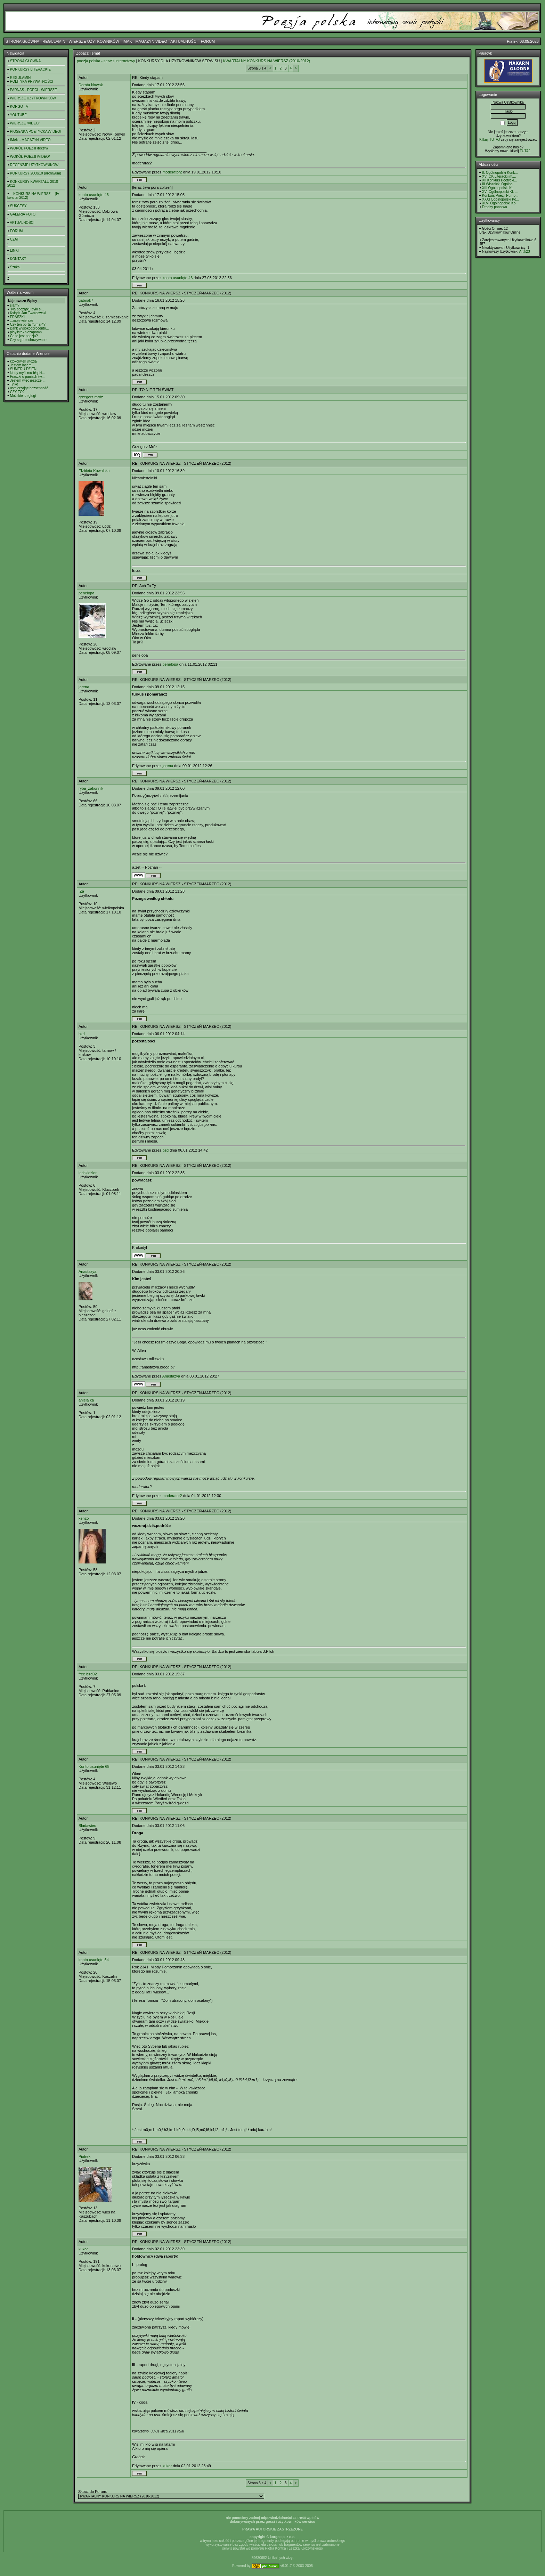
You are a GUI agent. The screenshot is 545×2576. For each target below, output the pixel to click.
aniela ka (86, 1400)
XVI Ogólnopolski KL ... (500, 192)
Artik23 (524, 251)
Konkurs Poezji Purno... (500, 195)
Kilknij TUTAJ (489, 139)
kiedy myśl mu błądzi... (27, 373)
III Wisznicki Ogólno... (498, 184)
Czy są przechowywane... (29, 340)
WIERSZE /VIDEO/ (25, 123)
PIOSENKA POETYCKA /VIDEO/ (35, 131)
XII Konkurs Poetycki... (499, 180)
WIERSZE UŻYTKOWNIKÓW (94, 41)
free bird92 (88, 1674)
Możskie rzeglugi (23, 396)
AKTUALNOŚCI (183, 41)
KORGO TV (19, 106)
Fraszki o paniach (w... (27, 377)
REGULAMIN (53, 41)
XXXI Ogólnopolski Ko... (500, 199)
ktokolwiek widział (24, 361)
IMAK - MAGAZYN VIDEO (145, 41)
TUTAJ (525, 151)
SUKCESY (18, 206)
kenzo (84, 1518)
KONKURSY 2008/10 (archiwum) (35, 173)
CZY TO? (17, 392)
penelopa (86, 593)
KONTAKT (18, 259)
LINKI (14, 250)
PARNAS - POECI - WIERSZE (33, 90)
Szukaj (15, 267)
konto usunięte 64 (94, 1960)
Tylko (14, 384)
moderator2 (172, 172)
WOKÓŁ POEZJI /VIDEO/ (30, 157)
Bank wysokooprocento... (29, 328)
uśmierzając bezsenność (29, 388)
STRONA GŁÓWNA (22, 41)
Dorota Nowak (91, 85)
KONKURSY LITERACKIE (30, 69)
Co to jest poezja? (24, 336)
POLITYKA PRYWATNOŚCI (31, 81)
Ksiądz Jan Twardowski (28, 313)
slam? (14, 305)
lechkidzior (88, 1173)
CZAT (14, 239)
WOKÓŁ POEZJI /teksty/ (29, 148)
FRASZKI (17, 317)
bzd (82, 1034)
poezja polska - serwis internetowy (106, 61)
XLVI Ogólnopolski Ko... (500, 203)
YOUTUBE (18, 115)
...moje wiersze (21, 321)
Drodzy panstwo (494, 207)
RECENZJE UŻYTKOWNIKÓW (34, 165)
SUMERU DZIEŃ (23, 369)
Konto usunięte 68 (94, 1766)
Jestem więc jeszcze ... (28, 380)
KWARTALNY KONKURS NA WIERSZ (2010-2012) (266, 61)
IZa (81, 891)
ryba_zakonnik (91, 788)
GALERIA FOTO (22, 214)
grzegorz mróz (91, 397)
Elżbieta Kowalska (94, 471)
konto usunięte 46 (94, 195)
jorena (84, 687)
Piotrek (84, 2156)
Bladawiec (87, 1825)
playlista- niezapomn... (27, 332)
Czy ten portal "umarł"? (28, 324)
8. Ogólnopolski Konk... (500, 172)
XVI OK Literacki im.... (499, 176)
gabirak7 (86, 300)
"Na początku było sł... (27, 309)
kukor (83, 2249)
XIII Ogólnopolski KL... (499, 188)
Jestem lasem (21, 365)
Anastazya (87, 1271)
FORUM (208, 41)
